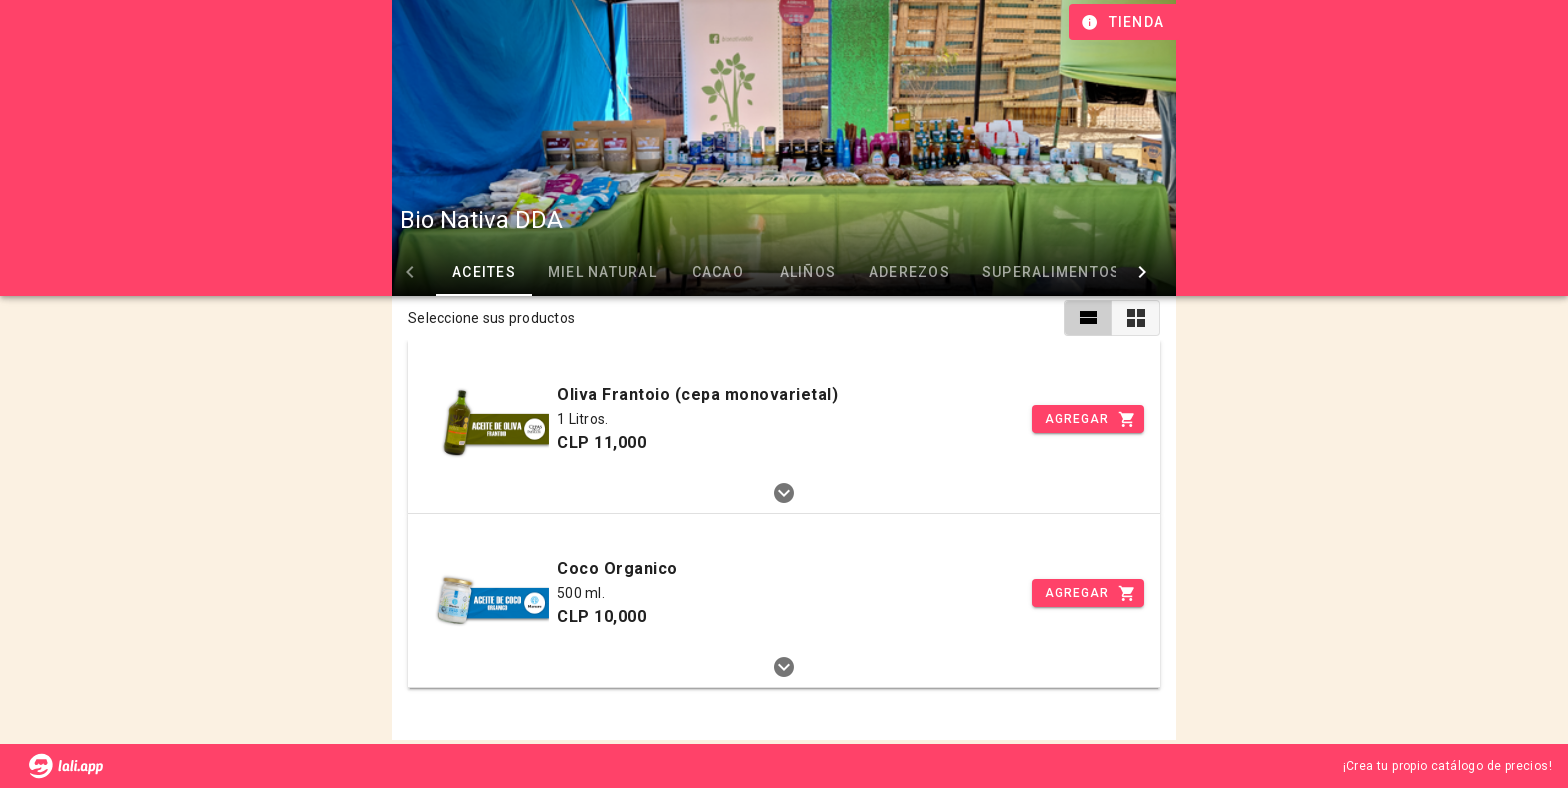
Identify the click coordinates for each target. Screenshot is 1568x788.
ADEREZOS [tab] (909, 272)
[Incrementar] (1088, 419)
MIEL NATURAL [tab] (602, 272)
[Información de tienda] (1124, 22)
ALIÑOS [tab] (808, 272)
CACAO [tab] (718, 272)
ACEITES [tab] (484, 272)
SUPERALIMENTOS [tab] (1051, 272)
